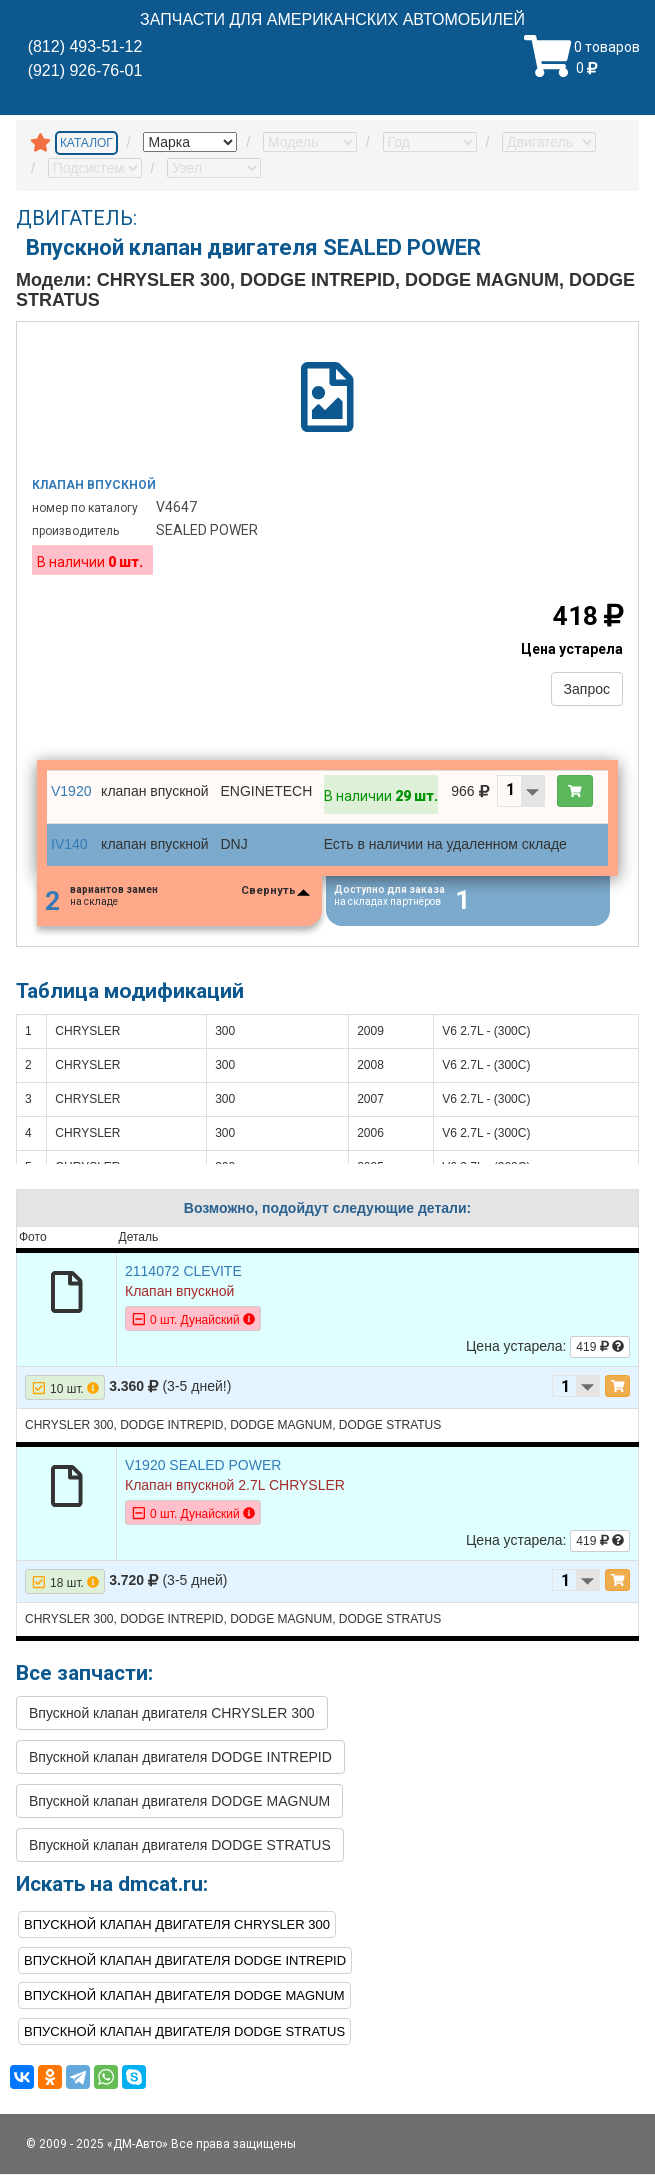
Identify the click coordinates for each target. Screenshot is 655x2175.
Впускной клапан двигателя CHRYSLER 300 (172, 1713)
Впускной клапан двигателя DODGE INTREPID (180, 1757)
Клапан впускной (94, 485)
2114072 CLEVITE (183, 1271)
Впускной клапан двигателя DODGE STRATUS (180, 1845)
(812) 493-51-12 (85, 46)
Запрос (587, 689)
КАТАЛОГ (86, 143)
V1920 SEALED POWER (203, 1465)
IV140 (69, 844)
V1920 (71, 791)
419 (600, 1347)
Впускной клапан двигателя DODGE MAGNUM (179, 1801)
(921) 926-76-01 (85, 70)
